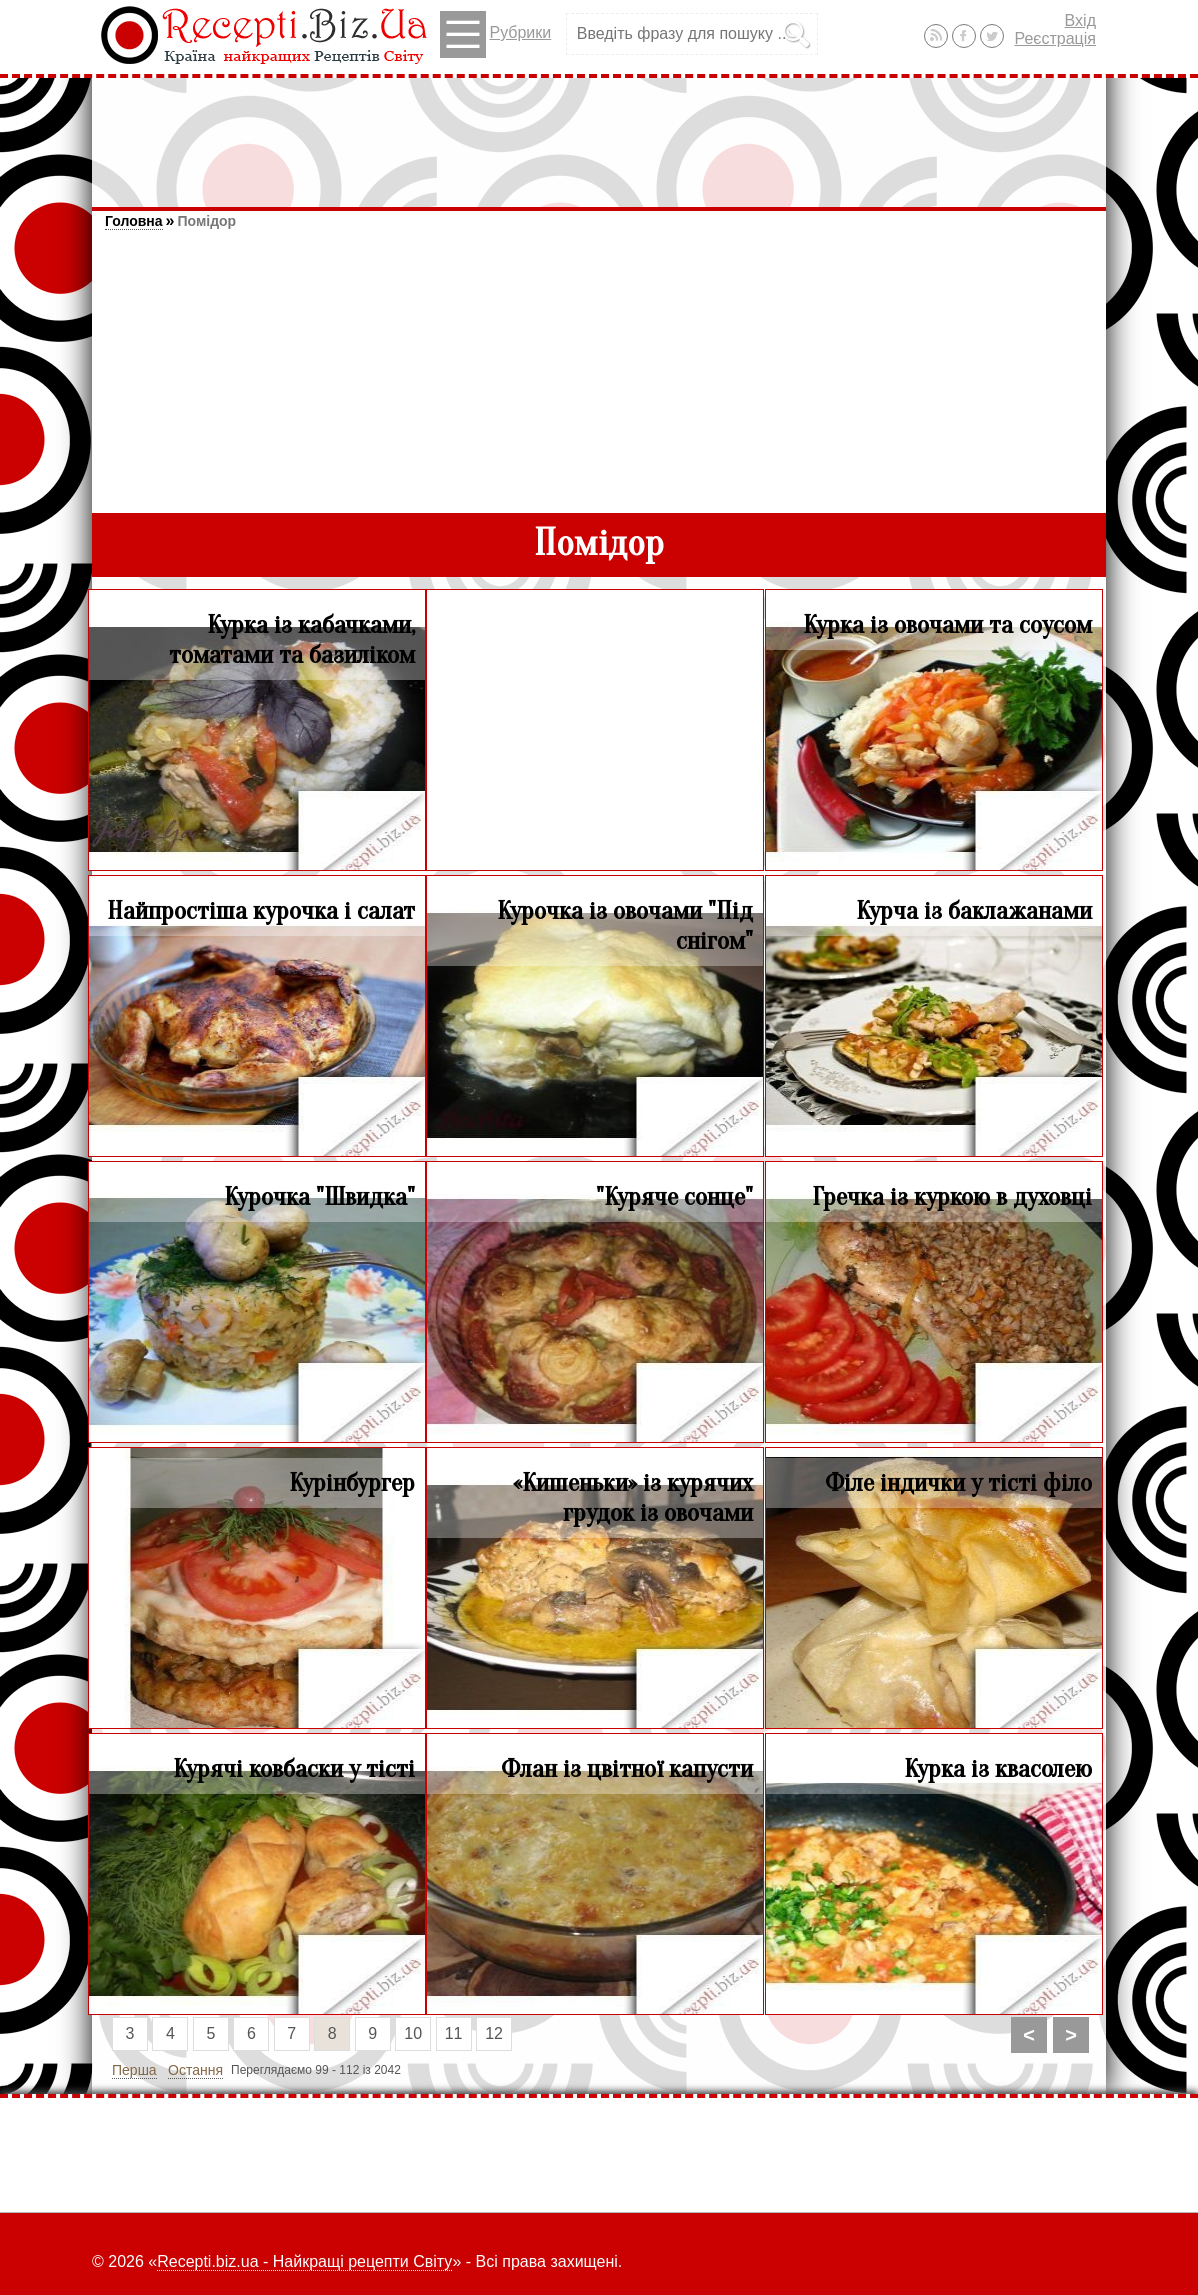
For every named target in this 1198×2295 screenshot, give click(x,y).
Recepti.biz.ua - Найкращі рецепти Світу (304, 2261)
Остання (195, 2070)
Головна (134, 221)
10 (413, 2033)
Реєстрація (1055, 38)
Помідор (206, 221)
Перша (134, 2070)
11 (454, 2033)
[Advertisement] (599, 133)
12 (494, 2033)
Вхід (1080, 20)
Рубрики (495, 34)
